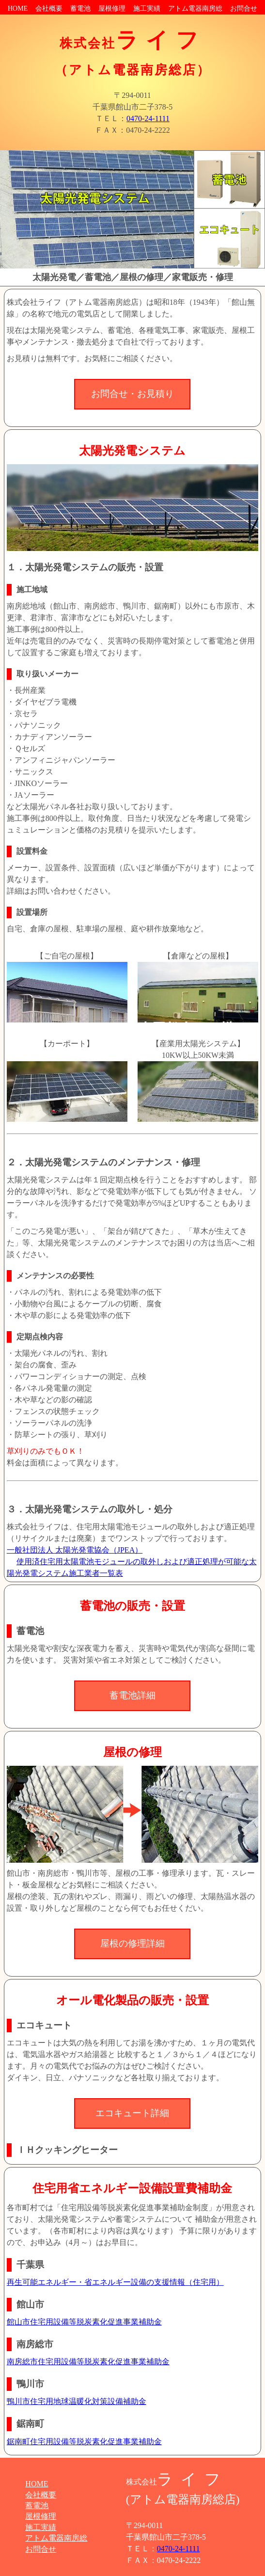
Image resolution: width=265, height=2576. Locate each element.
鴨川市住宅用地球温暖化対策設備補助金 (76, 2401)
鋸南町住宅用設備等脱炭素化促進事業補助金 (84, 2441)
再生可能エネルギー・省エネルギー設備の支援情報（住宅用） (115, 2282)
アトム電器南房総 (195, 8)
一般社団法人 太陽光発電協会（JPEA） (74, 1550)
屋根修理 (111, 8)
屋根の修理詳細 (132, 1943)
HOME (18, 8)
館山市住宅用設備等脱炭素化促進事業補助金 (84, 2322)
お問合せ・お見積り (132, 394)
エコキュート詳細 (132, 2113)
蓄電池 (80, 8)
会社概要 (48, 8)
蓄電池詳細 (132, 1695)
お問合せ (243, 8)
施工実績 (146, 8)
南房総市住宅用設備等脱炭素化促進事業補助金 (88, 2361)
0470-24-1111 (148, 118)
